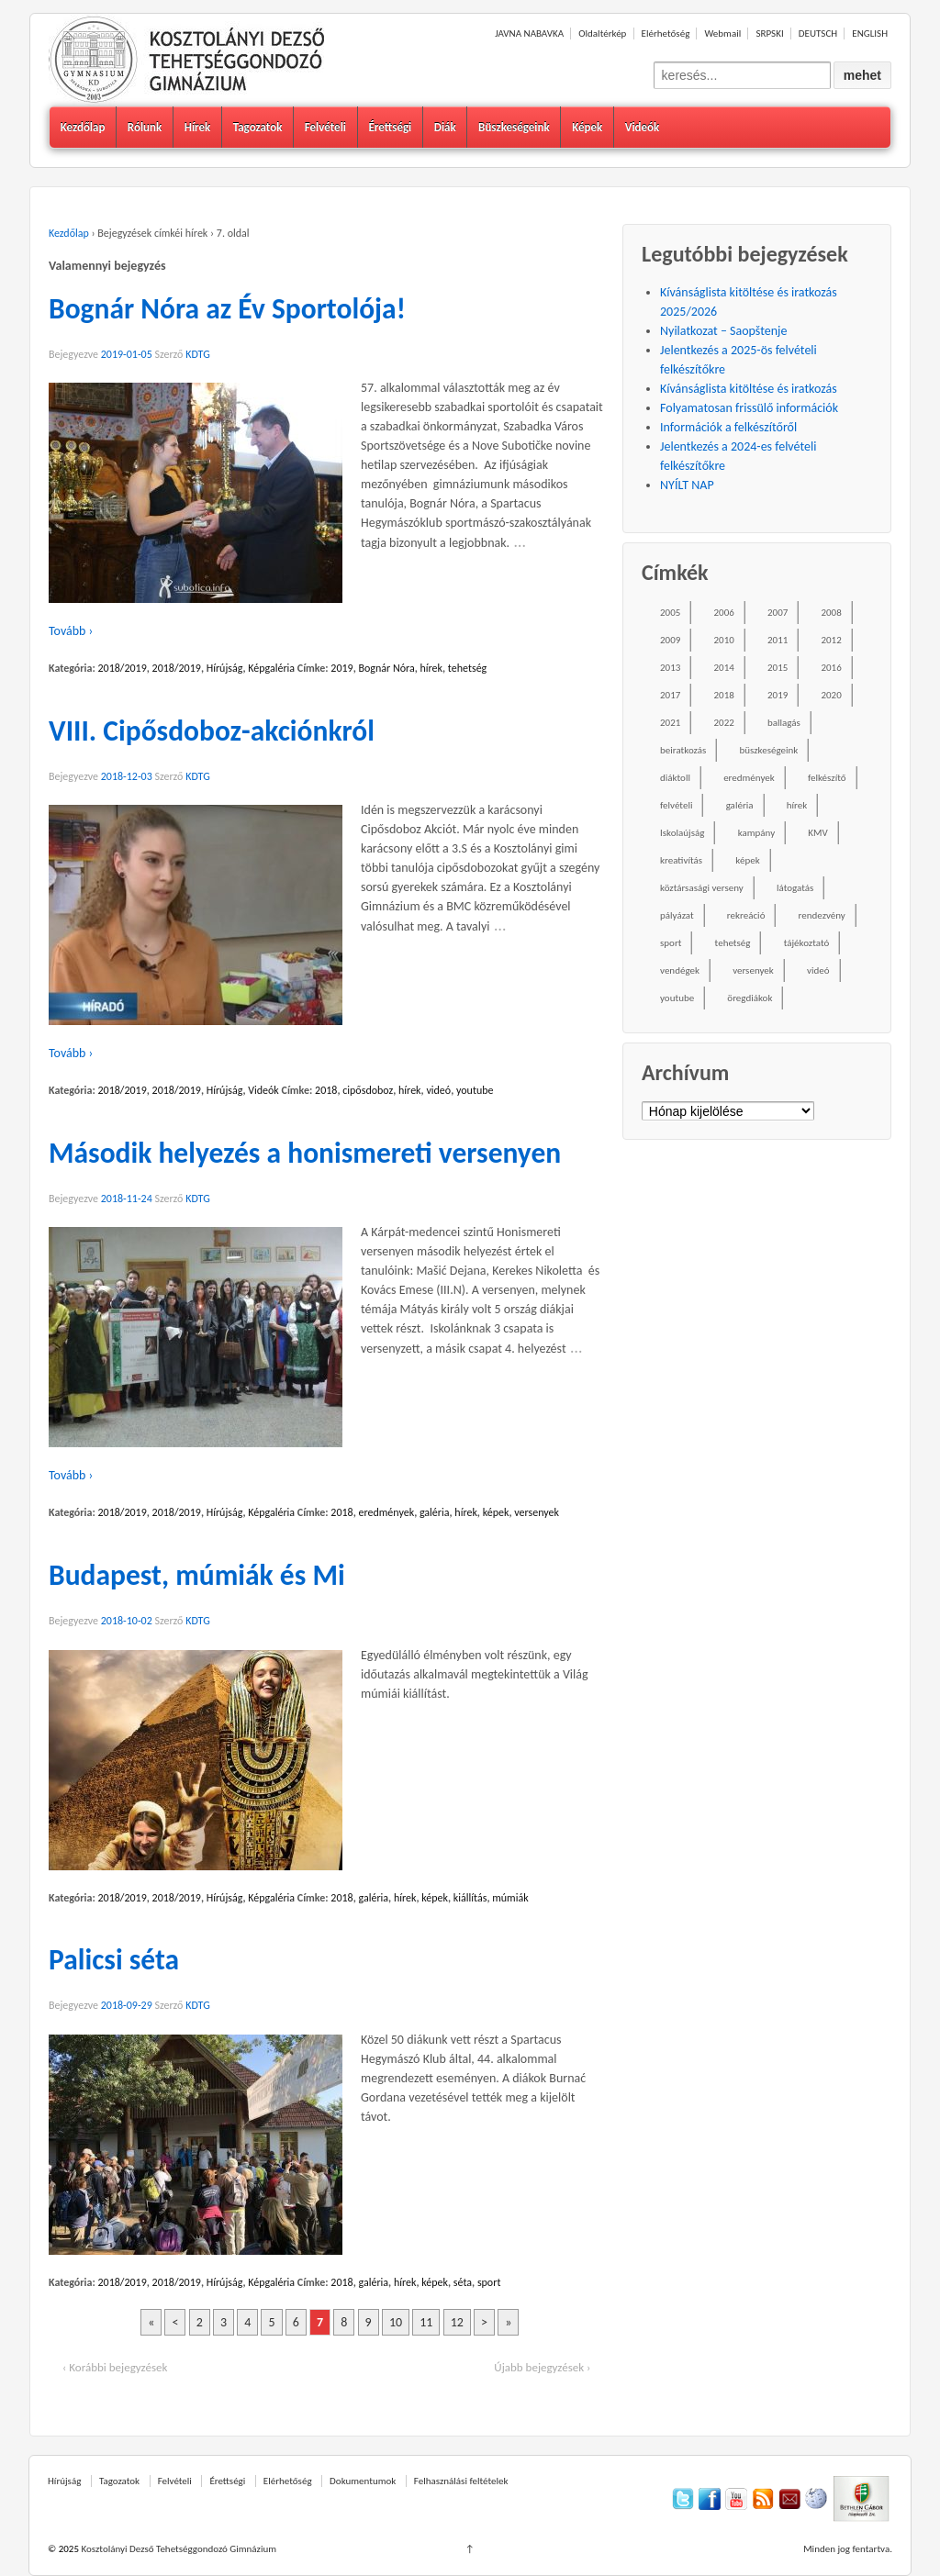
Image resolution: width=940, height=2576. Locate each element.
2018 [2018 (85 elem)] (724, 695)
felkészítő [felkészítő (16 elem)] (827, 778)
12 (457, 2322)
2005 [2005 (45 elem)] (670, 613)
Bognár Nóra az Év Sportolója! (227, 308)
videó (438, 1090)
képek (496, 1512)
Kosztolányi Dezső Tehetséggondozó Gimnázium (177, 2549)
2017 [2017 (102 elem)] (670, 695)
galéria (435, 1512)
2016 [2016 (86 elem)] (831, 668)
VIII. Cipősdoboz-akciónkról (212, 730)
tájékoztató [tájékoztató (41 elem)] (807, 943)
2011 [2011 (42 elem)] (777, 640)
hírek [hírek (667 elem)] (797, 805)
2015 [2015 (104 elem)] (777, 668)
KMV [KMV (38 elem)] (817, 833)
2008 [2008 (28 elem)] (831, 613)
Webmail (722, 33)
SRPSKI (769, 33)
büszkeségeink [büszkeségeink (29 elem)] (768, 750)
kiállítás (470, 1897)
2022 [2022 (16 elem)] (724, 723)
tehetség (467, 668)
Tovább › (71, 631)
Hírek (198, 127)
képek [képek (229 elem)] (747, 860)
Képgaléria (271, 668)
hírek (431, 668)
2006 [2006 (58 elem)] (724, 613)
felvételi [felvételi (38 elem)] (676, 805)
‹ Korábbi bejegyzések (114, 2367)
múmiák (510, 1897)
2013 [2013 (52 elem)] (670, 668)
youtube (475, 1090)
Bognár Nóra (387, 668)
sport (489, 2282)
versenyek (536, 1512)
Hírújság (225, 668)
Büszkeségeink (514, 127)
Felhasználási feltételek (461, 2481)
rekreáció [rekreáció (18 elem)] (746, 915)
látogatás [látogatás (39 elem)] (795, 888)
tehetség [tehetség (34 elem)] (733, 943)
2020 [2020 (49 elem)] (831, 695)
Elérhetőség (666, 33)
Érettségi (389, 127)
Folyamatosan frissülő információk (749, 408)
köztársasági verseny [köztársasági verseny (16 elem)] (702, 888)
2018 (326, 1090)
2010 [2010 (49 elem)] (724, 640)
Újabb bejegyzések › (542, 2367)
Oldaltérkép (602, 33)
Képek (587, 127)
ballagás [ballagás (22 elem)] (783, 723)
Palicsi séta (114, 1959)
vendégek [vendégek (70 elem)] (679, 970)
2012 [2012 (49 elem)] (831, 640)
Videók (642, 127)
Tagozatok (258, 127)
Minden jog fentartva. (847, 2549)
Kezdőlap (83, 127)
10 (395, 2322)
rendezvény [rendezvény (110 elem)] (822, 915)
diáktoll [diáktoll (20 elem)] (675, 778)
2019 (341, 668)
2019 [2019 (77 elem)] (777, 695)
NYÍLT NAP (687, 485)
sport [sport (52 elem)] (670, 943)
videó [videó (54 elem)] (818, 970)
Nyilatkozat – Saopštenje (723, 331)
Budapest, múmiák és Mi (197, 1574)
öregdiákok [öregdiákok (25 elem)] (749, 998)
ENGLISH (870, 33)
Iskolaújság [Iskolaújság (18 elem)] (682, 833)
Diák (445, 127)
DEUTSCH (818, 33)
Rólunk (145, 127)
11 (426, 2322)
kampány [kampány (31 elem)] (756, 833)
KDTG (197, 354)
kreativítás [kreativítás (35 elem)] (681, 860)
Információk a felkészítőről (728, 427)
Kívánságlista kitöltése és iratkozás (748, 388)
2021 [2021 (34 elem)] (670, 723)
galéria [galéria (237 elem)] (740, 805)
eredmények (387, 1512)
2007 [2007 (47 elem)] (777, 613)
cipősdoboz (367, 1090)
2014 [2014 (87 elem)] (724, 668)
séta (462, 2282)
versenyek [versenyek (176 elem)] (753, 970)
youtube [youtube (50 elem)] (677, 998)
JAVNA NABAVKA (529, 33)
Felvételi (325, 127)
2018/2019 (121, 668)
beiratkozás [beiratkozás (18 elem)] (683, 750)
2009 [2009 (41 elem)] (670, 640)
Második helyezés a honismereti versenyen (305, 1152)
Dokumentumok (363, 2481)
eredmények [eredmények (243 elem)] (749, 778)
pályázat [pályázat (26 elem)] (677, 915)
